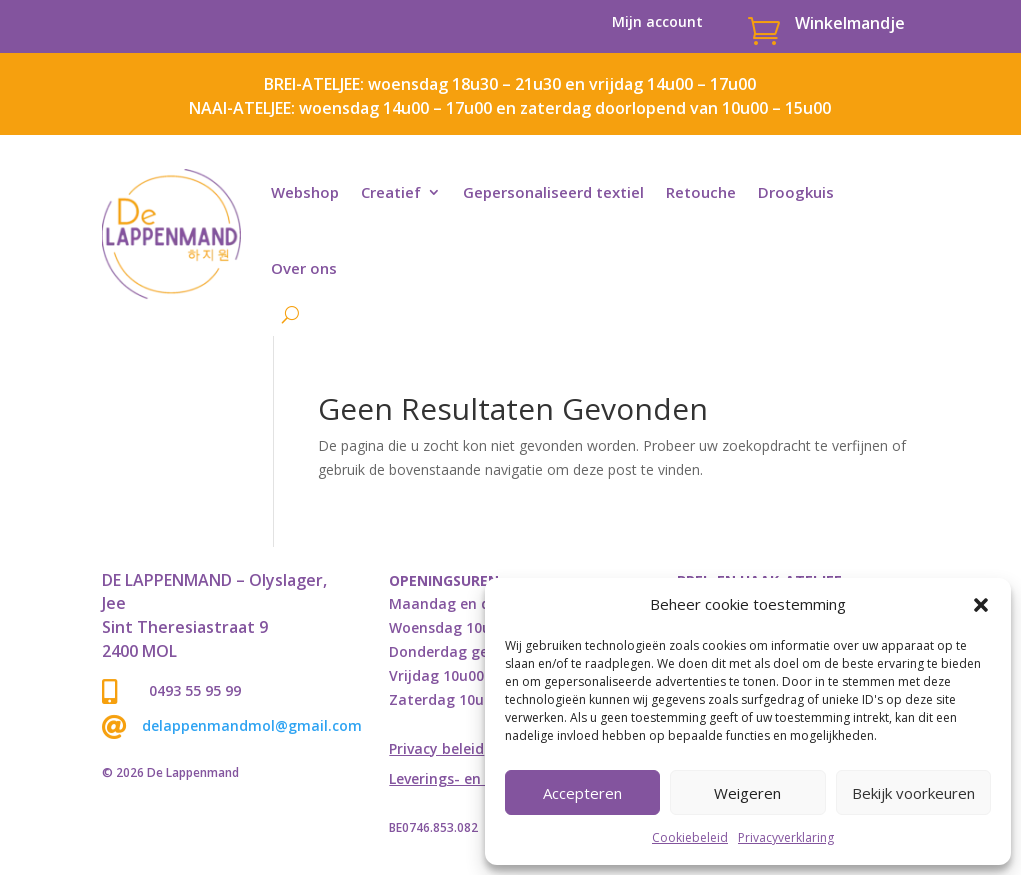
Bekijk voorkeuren (913, 793)
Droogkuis (796, 192)
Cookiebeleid (690, 837)
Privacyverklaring (786, 837)
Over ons (304, 268)
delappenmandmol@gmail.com (252, 725)
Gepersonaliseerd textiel (553, 192)
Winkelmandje (850, 23)
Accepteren (582, 793)
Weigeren (747, 793)
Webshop (305, 192)
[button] (981, 605)
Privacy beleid (436, 750)
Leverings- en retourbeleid (480, 780)
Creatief (391, 192)
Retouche (701, 192)
